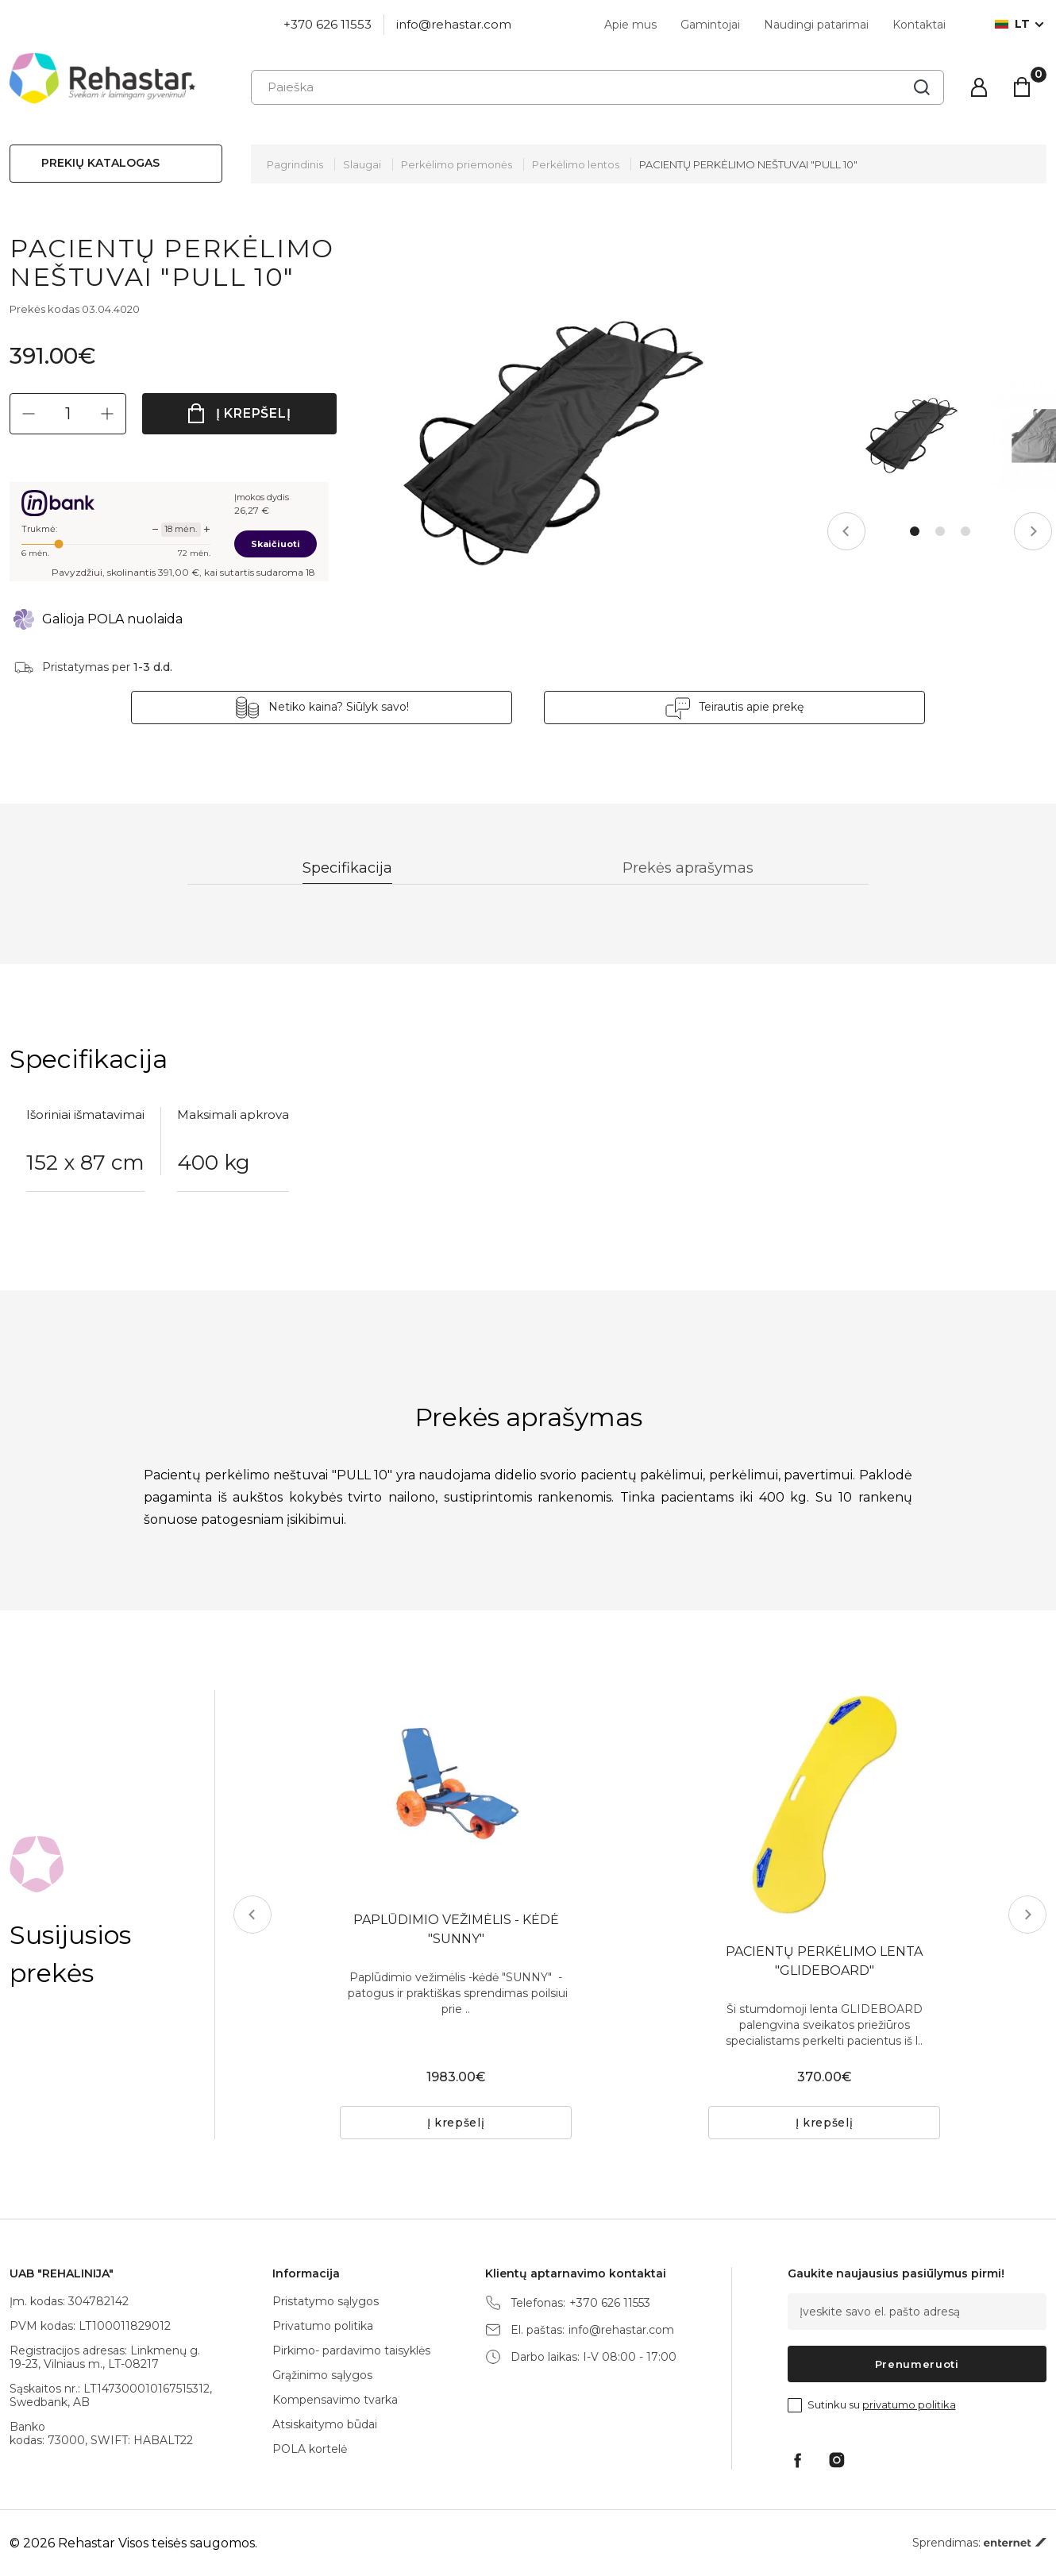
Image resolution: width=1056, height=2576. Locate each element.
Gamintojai (710, 24)
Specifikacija (347, 868)
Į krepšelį (253, 413)
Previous (846, 531)
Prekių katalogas (100, 163)
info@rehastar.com (453, 24)
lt (1012, 24)
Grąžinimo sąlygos (322, 2375)
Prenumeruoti (917, 2364)
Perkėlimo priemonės (456, 164)
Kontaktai (919, 24)
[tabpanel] (910, 436)
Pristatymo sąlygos (325, 2301)
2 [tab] (940, 531)
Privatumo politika (322, 2326)
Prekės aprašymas (687, 868)
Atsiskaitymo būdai (324, 2424)
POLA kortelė (309, 2449)
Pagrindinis (295, 164)
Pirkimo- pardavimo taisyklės (351, 2350)
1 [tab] (914, 531)
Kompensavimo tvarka (335, 2400)
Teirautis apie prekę (751, 707)
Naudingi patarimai (816, 24)
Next (1033, 531)
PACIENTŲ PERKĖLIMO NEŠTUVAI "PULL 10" (748, 164)
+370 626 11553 (327, 24)
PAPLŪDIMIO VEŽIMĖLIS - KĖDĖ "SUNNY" (456, 1929)
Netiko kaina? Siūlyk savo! (338, 707)
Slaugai (362, 164)
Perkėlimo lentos (575, 164)
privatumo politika (909, 2404)
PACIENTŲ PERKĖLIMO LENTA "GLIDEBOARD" (824, 1961)
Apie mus (630, 24)
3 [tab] (965, 531)
